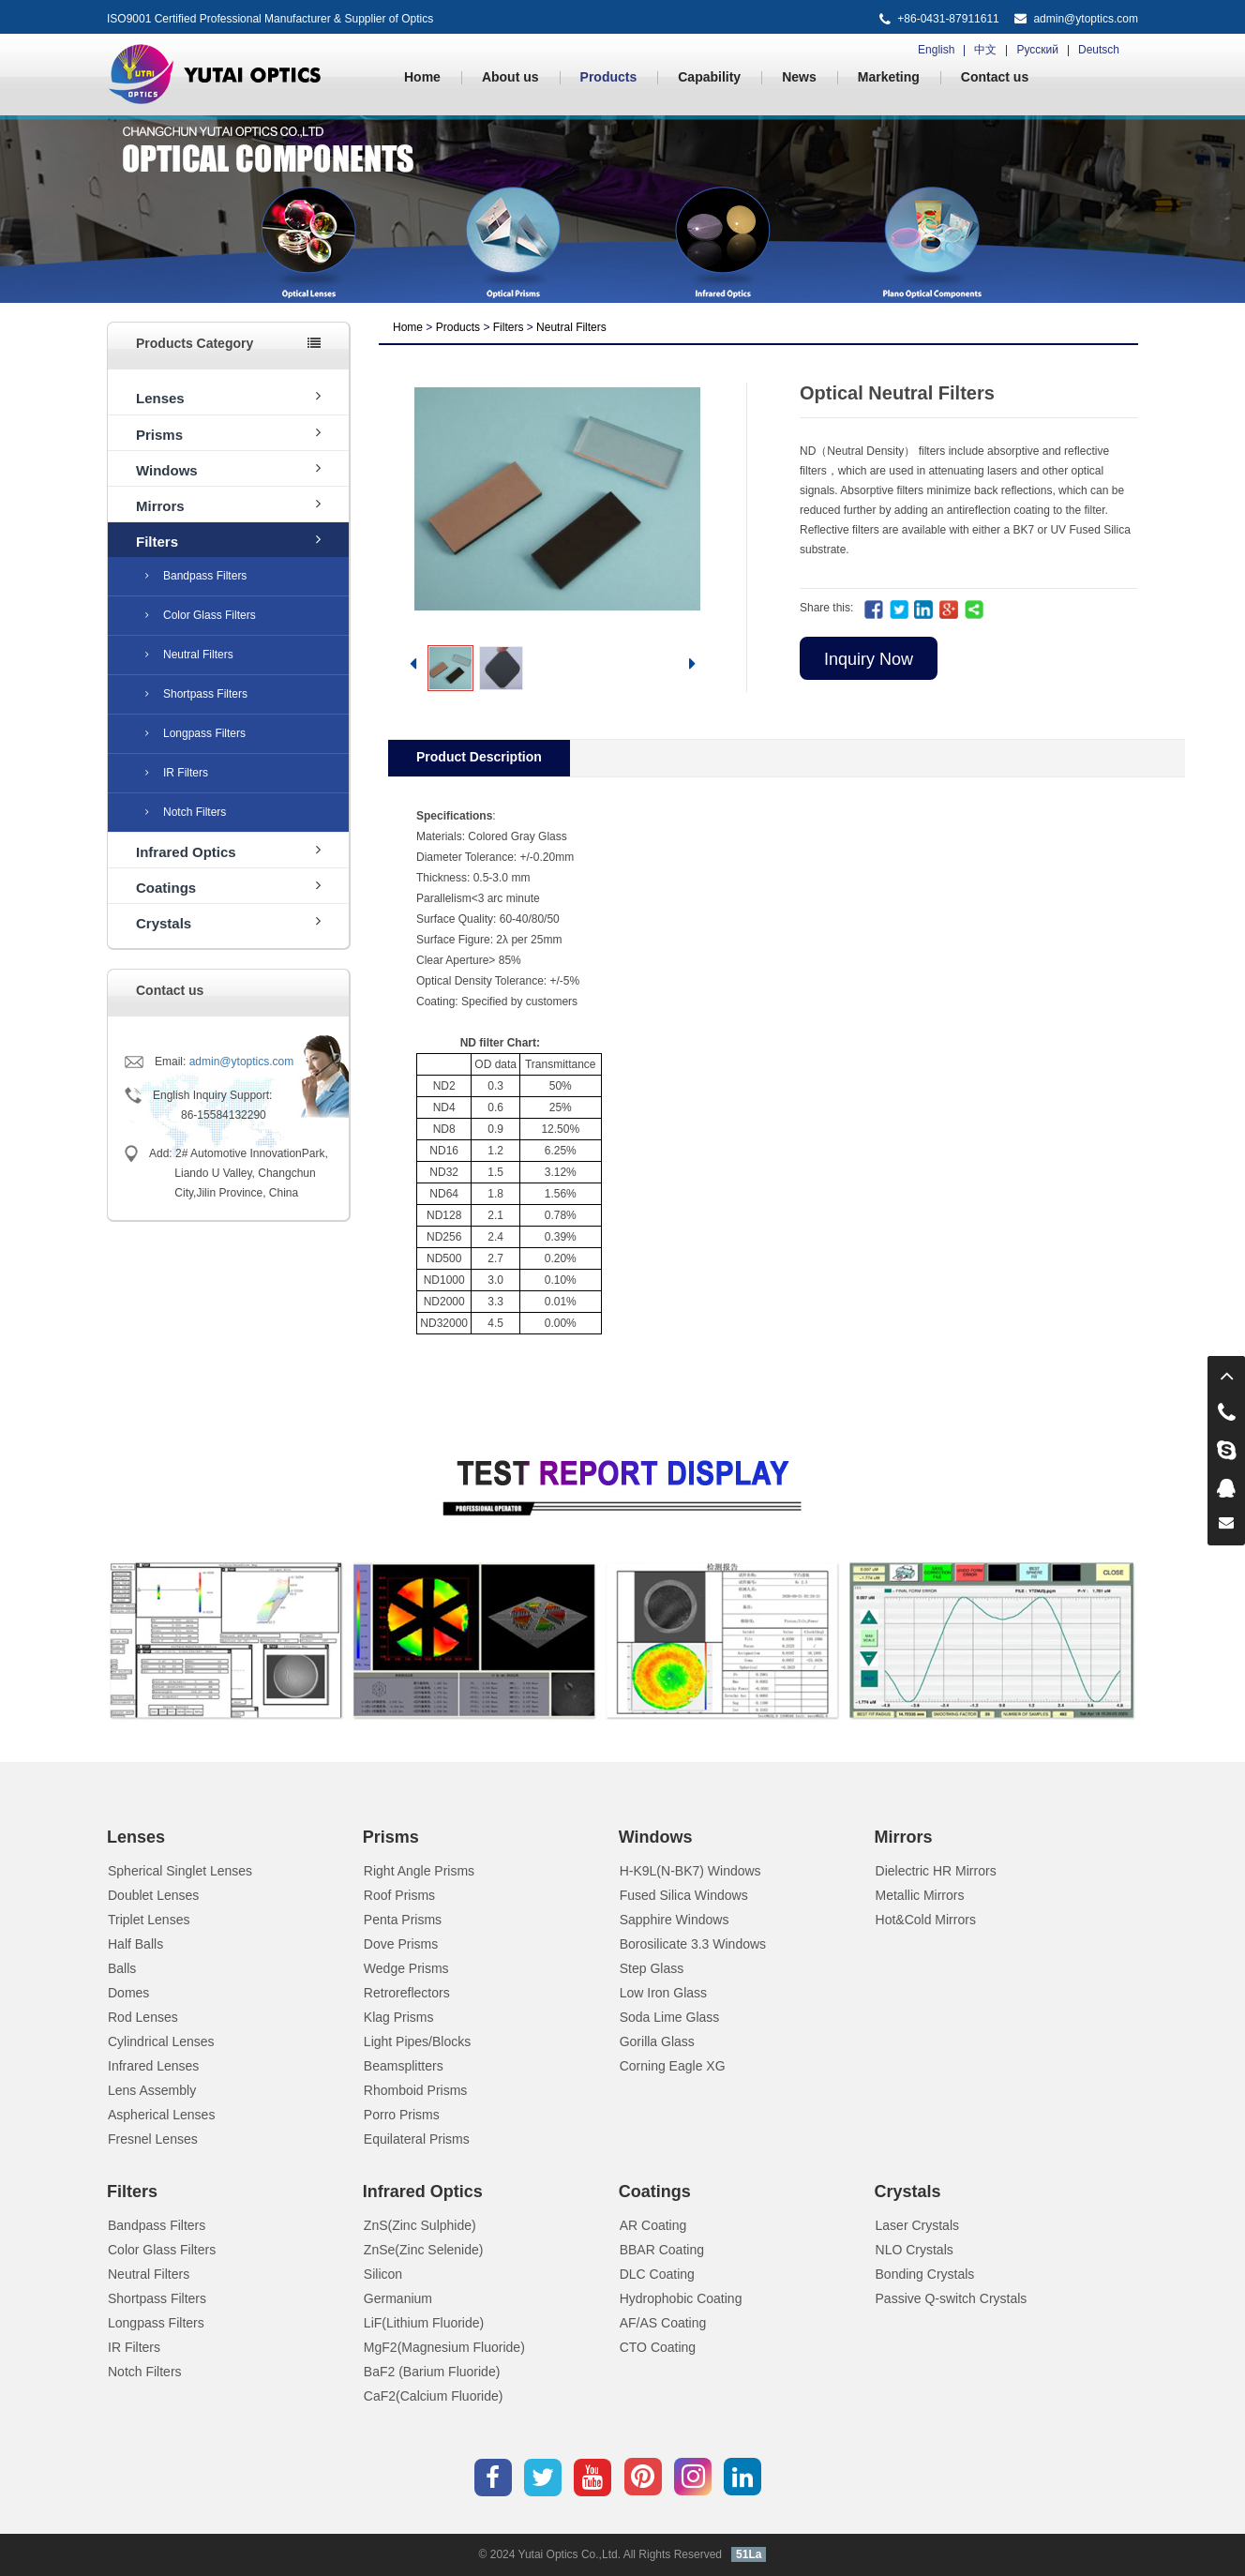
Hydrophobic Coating (681, 2298)
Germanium (398, 2298)
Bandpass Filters (196, 575)
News (799, 76)
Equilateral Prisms (417, 2139)
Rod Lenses (143, 2017)
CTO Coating (658, 2347)
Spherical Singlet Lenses (180, 1870)
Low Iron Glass (663, 1992)
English (936, 49)
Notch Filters (185, 812)
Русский (1037, 49)
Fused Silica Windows (684, 1895)
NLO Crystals (914, 2249)
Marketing (889, 76)
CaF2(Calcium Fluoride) (433, 2395)
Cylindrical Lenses (161, 2041)
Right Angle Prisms (419, 1870)
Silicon (383, 2274)
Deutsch (1098, 49)
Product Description (479, 756)
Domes (128, 1992)
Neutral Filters (189, 654)
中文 (985, 49)
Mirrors (228, 505)
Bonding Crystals (925, 2274)
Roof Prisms (399, 1895)
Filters (228, 541)
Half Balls (135, 1943)
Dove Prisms (401, 1943)
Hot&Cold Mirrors (926, 1919)
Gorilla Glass (657, 2041)
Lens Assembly (152, 2090)
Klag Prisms (399, 2017)
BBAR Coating (662, 2249)
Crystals (228, 922)
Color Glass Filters (200, 615)
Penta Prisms (403, 1919)
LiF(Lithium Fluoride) (424, 2322)
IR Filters (176, 772)
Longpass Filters (195, 733)
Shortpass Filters (196, 693)
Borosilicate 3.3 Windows (693, 1943)
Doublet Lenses (153, 1895)
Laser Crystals (917, 2225)
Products (609, 76)
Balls (122, 1968)
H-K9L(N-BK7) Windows (690, 1870)
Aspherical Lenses (161, 2114)
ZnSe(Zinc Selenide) (424, 2249)
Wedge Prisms (406, 1968)
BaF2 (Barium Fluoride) (432, 2371)
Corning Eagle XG (673, 2065)
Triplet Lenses (148, 1919)
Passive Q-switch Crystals (952, 2298)
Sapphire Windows (674, 1919)
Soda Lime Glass (670, 2017)
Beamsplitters (403, 2065)
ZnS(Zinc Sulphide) (420, 2225)
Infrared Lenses (153, 2065)
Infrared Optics (228, 851)
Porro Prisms (402, 2114)
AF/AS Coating (663, 2322)
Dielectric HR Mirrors (936, 1870)
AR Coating (653, 2225)
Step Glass (651, 1968)
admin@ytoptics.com (1085, 18)
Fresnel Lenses (153, 2139)
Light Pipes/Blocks (417, 2041)
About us (510, 76)
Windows (228, 469)
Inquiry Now (868, 659)
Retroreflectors (407, 1992)
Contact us (994, 76)
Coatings (228, 887)
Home (422, 76)
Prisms (228, 434)
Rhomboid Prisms (415, 2090)
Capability (709, 76)
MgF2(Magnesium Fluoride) (444, 2347)
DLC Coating (657, 2274)
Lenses (228, 397)
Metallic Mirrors (920, 1895)
